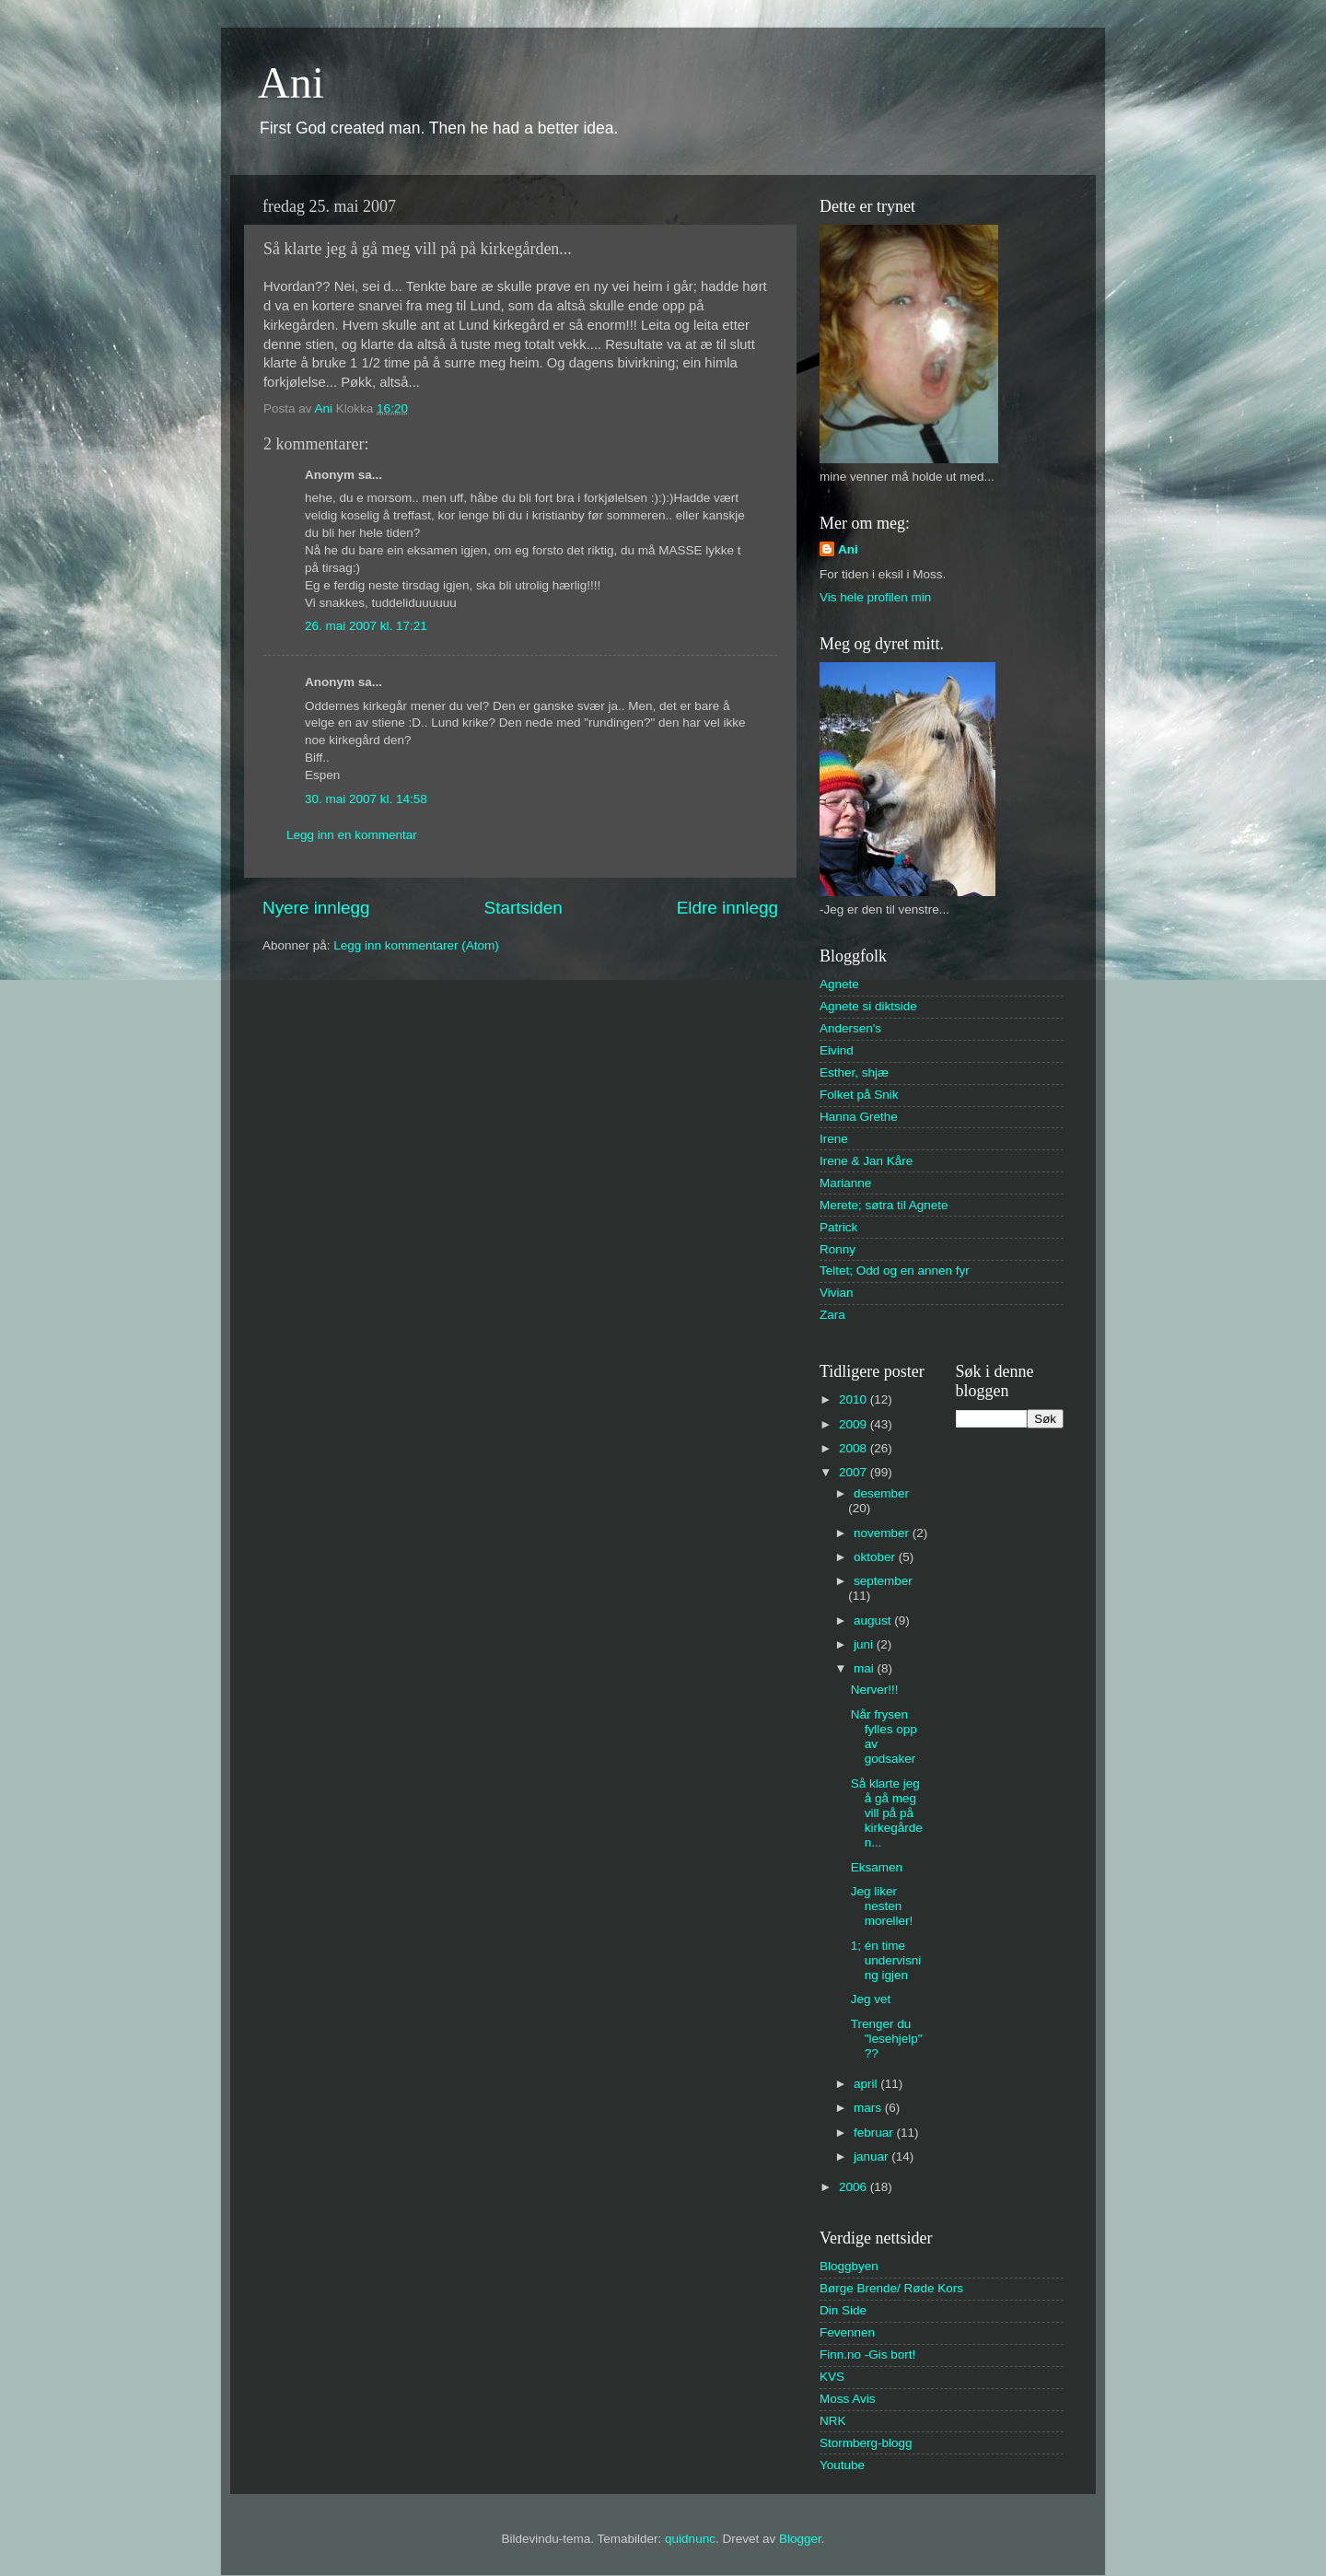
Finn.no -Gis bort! (867, 2354)
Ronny (837, 1249)
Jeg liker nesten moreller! (882, 1906)
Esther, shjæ (854, 1072)
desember (881, 1493)
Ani (291, 82)
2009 (854, 1424)
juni (865, 1644)
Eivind (837, 1050)
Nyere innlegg (316, 907)
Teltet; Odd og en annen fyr (895, 1270)
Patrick (838, 1227)
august (874, 1620)
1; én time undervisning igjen (886, 1960)
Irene (834, 1139)
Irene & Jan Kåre (866, 1161)
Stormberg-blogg (866, 2443)
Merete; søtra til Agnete (884, 1205)
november (883, 1533)
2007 (854, 1472)
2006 (854, 2187)
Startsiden (523, 907)
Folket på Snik (859, 1095)
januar (872, 2156)
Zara (832, 1315)
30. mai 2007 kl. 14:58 (366, 799)
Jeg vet (871, 1999)
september (883, 1581)
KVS (832, 2377)
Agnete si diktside (868, 1006)
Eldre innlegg (727, 907)
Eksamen (876, 1867)
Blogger (800, 2539)
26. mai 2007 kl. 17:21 (366, 626)
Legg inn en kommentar (351, 835)
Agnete (839, 984)
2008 (854, 1448)
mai (866, 1668)
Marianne (845, 1183)
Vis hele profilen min (875, 597)
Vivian (837, 1293)
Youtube (842, 2465)
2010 (854, 1399)
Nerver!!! (875, 1689)
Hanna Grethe (859, 1117)
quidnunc (690, 2539)
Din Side (843, 2310)
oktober (876, 1557)
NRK (833, 2421)
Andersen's (850, 1028)
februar (875, 2132)
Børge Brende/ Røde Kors (891, 2288)
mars (869, 2108)
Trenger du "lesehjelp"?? (887, 2038)
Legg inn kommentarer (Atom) (415, 945)
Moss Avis (848, 2399)
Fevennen (847, 2332)
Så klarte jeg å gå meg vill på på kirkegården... (887, 1813)
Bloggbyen (849, 2266)
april (867, 2084)
